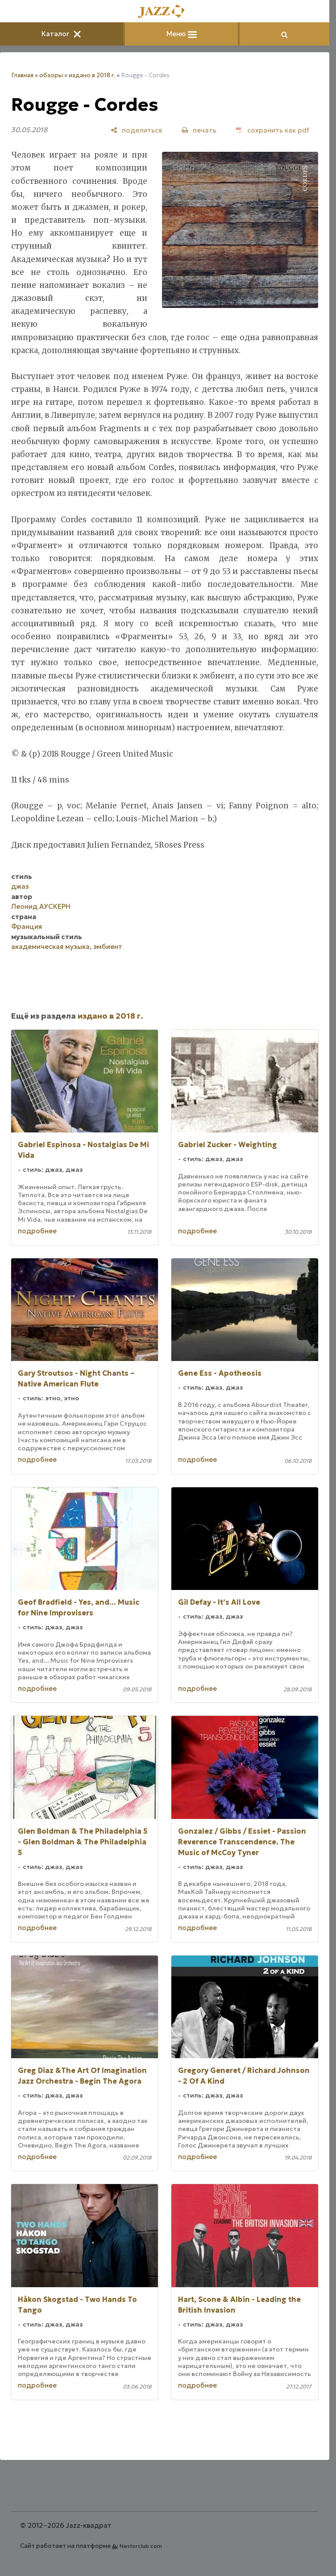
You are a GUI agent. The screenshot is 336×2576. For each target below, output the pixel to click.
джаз (20, 886)
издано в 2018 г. (92, 75)
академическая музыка (50, 946)
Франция (26, 926)
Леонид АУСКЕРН (41, 906)
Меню (181, 33)
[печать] (199, 130)
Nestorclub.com (141, 2546)
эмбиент (107, 946)
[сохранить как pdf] (272, 130)
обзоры (51, 75)
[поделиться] (136, 130)
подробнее (37, 1231)
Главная (22, 75)
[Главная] (164, 11)
